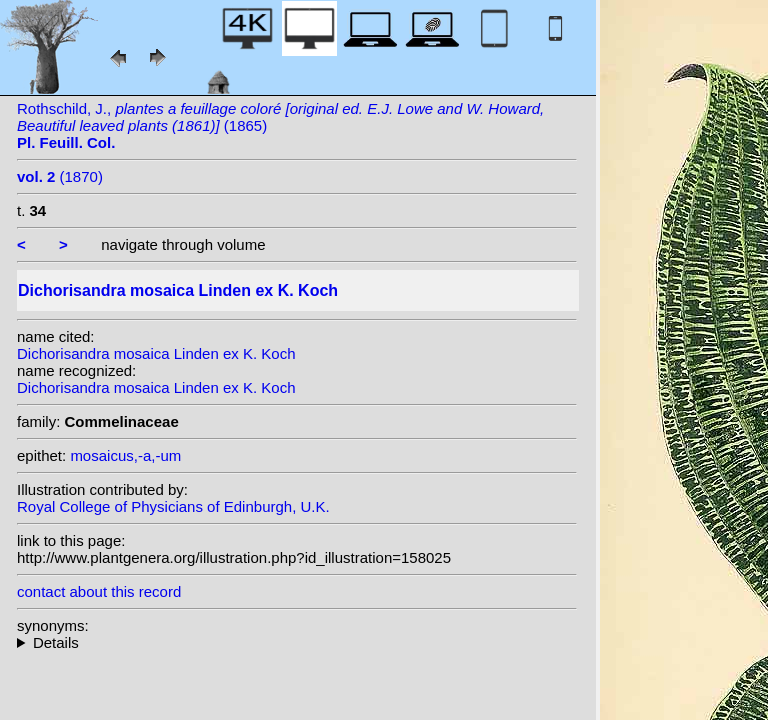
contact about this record (99, 591)
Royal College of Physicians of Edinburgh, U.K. (173, 506)
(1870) (60, 176)
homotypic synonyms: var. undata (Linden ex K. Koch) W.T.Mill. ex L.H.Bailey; (297, 642)
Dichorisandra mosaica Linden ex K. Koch (156, 353)
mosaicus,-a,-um (125, 455)
